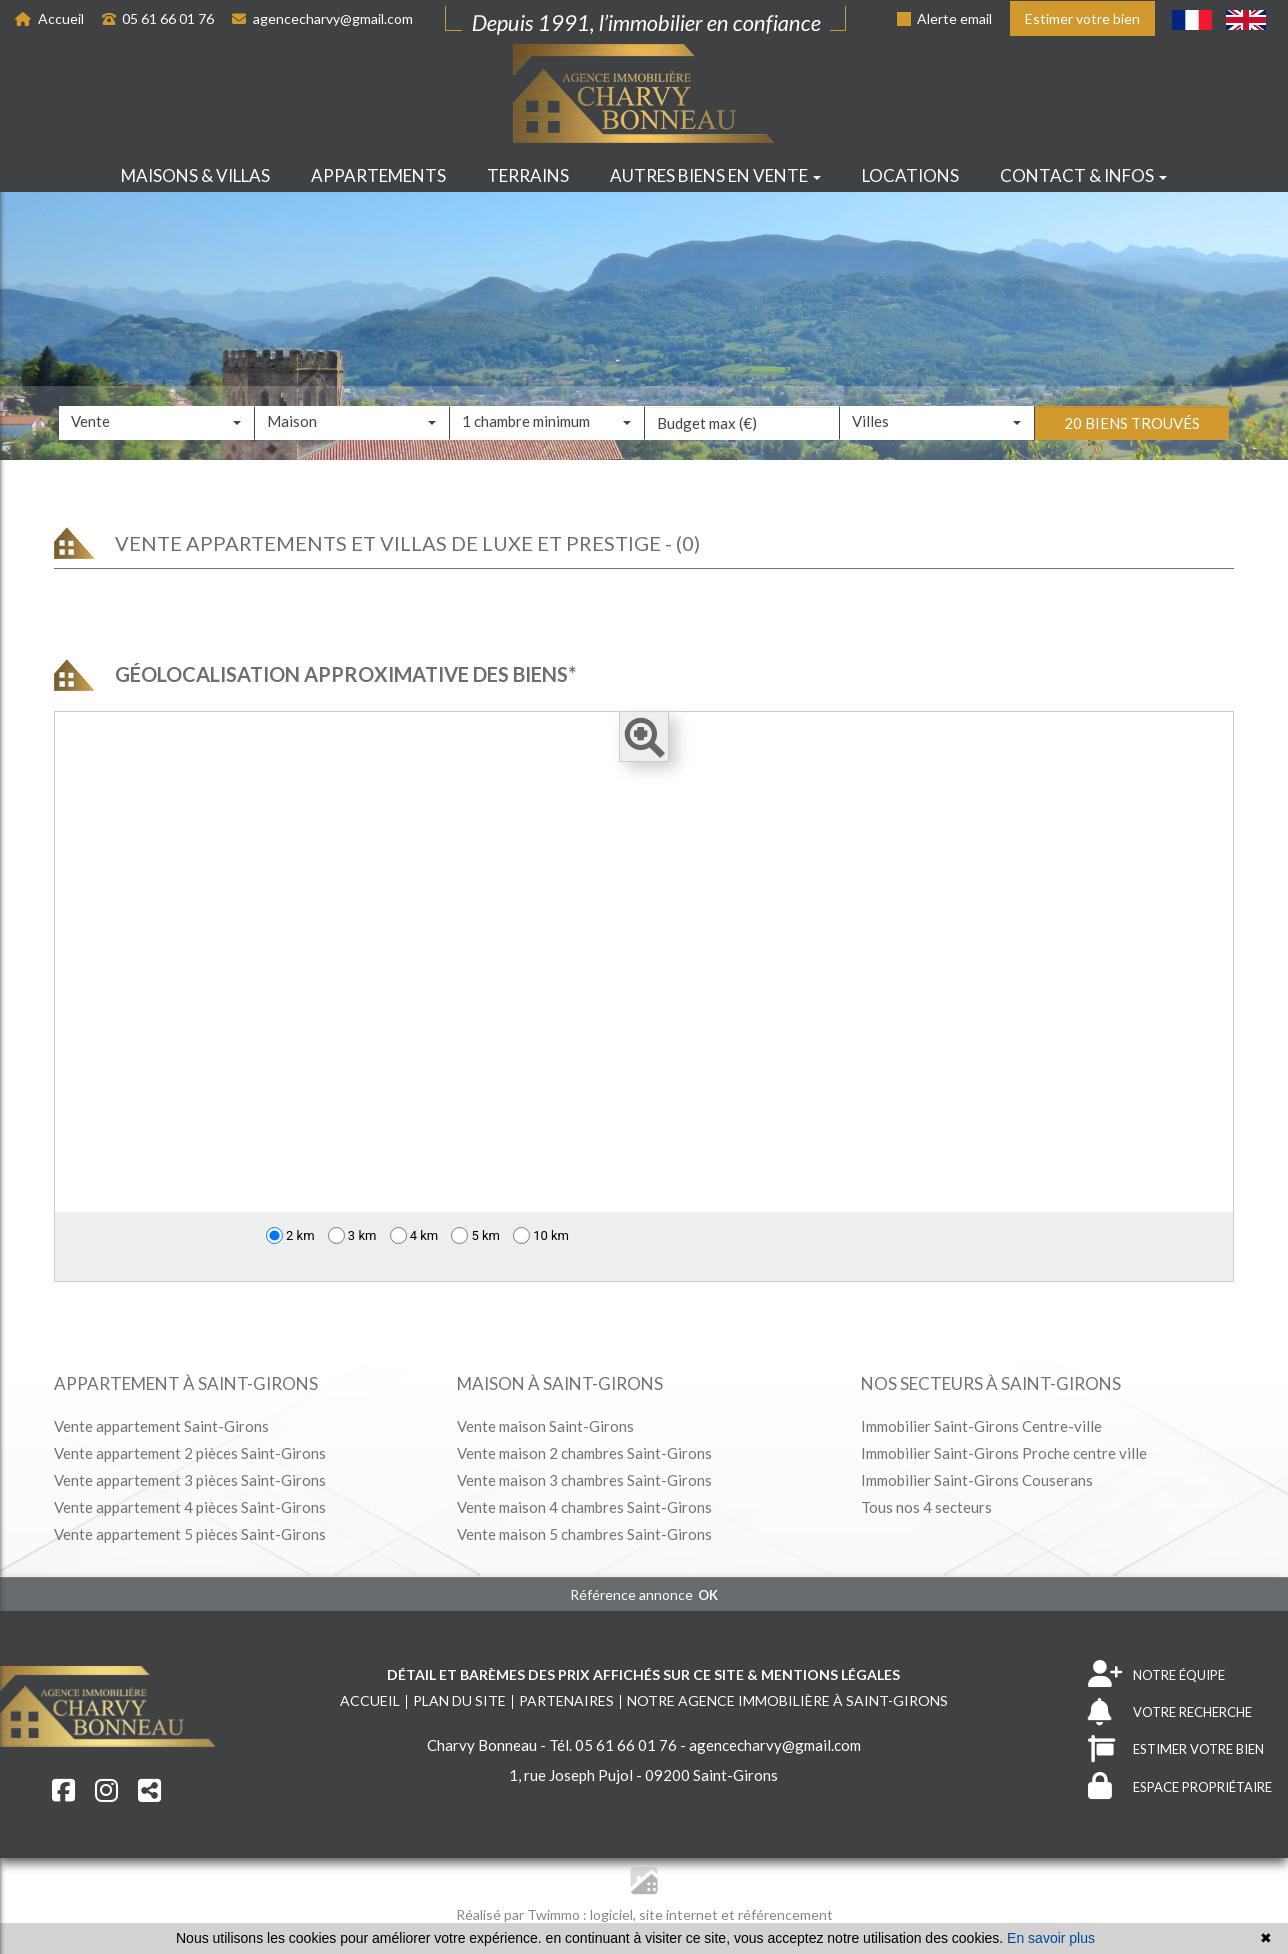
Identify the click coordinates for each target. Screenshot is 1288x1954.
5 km (475, 1235)
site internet (680, 1914)
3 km (352, 1235)
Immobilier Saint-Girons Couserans (977, 1480)
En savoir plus (1051, 1938)
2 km (290, 1235)
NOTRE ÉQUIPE (1156, 1674)
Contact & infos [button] (1083, 175)
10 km (541, 1235)
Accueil (49, 18)
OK (708, 1595)
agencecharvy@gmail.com (322, 18)
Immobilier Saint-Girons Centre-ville (981, 1426)
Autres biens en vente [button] (715, 175)
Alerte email (945, 18)
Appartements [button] (378, 175)
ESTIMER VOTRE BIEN (1176, 1749)
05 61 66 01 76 (158, 18)
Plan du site (459, 1700)
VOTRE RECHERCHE (1170, 1712)
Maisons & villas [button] (195, 175)
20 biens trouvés (1132, 452)
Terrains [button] (528, 175)
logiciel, (614, 1914)
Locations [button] (910, 175)
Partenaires (566, 1700)
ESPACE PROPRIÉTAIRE (1180, 1786)
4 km (414, 1235)
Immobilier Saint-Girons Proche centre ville (1004, 1453)
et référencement (777, 1914)
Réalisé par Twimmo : (521, 1914)
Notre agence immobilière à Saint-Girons (787, 1700)
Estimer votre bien (1082, 18)
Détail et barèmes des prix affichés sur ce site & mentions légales (643, 1674)
